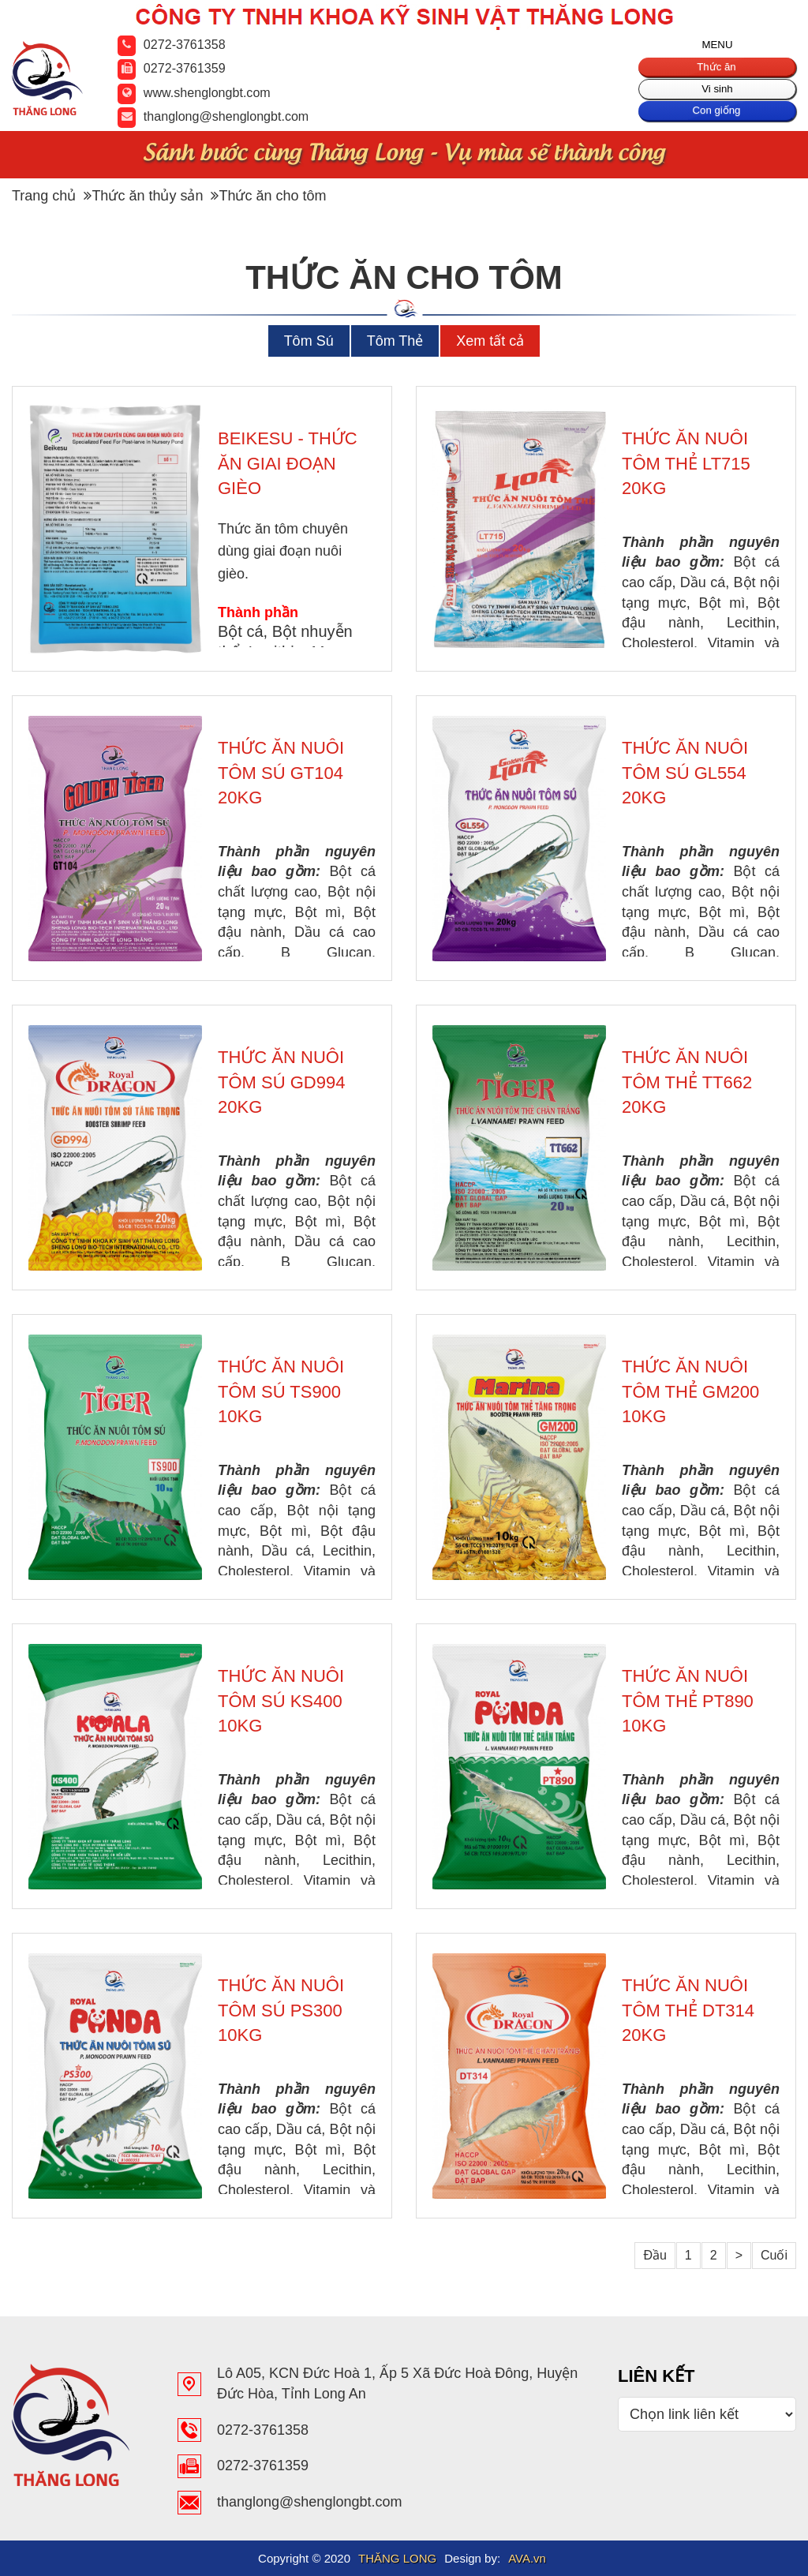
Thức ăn (716, 69)
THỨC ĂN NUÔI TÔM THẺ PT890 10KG (688, 1700)
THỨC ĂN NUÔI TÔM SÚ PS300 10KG (281, 2010)
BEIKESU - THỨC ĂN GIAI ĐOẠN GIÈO (287, 463)
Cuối (774, 2255)
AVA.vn (527, 2558)
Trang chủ (44, 196)
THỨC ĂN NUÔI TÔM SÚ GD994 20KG (281, 1082)
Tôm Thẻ (395, 341)
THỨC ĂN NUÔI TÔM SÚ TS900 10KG (281, 1391)
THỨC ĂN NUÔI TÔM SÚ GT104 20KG (281, 772)
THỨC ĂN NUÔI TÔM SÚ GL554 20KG (685, 772)
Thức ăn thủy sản (143, 196)
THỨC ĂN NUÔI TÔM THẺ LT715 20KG (686, 463)
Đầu (654, 2255)
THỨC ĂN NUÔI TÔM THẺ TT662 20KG (687, 1082)
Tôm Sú (309, 341)
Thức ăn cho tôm (268, 196)
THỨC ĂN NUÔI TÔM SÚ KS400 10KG (281, 1700)
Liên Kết (656, 2376)
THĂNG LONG (397, 2558)
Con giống (716, 116)
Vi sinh (717, 94)
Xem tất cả (490, 341)
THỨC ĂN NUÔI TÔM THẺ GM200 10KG (690, 1391)
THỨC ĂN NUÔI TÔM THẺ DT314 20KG (688, 2010)
